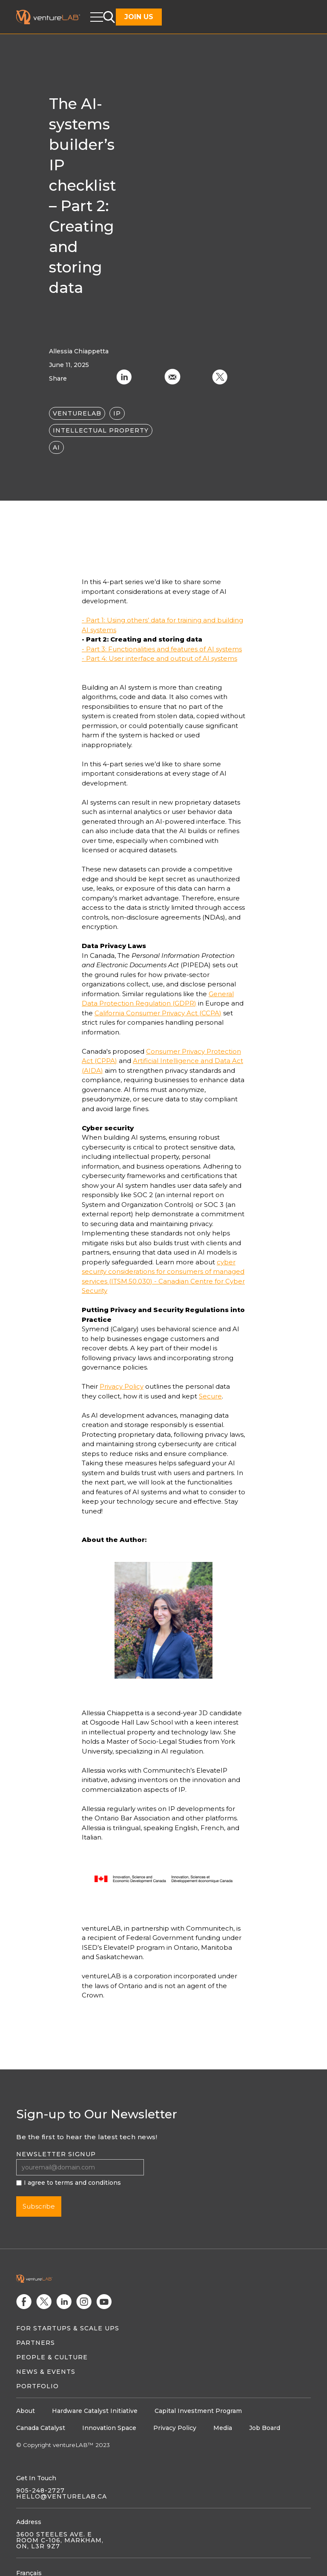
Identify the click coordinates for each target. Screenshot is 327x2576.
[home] (53, 17)
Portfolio (37, 2386)
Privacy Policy (121, 1386)
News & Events (45, 2372)
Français (29, 2573)
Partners (35, 2343)
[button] (96, 17)
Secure (210, 1396)
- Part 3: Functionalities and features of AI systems (162, 649)
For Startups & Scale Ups (67, 2328)
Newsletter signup (56, 2154)
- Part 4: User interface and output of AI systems (159, 658)
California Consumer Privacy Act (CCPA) (158, 1013)
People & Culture (52, 2357)
